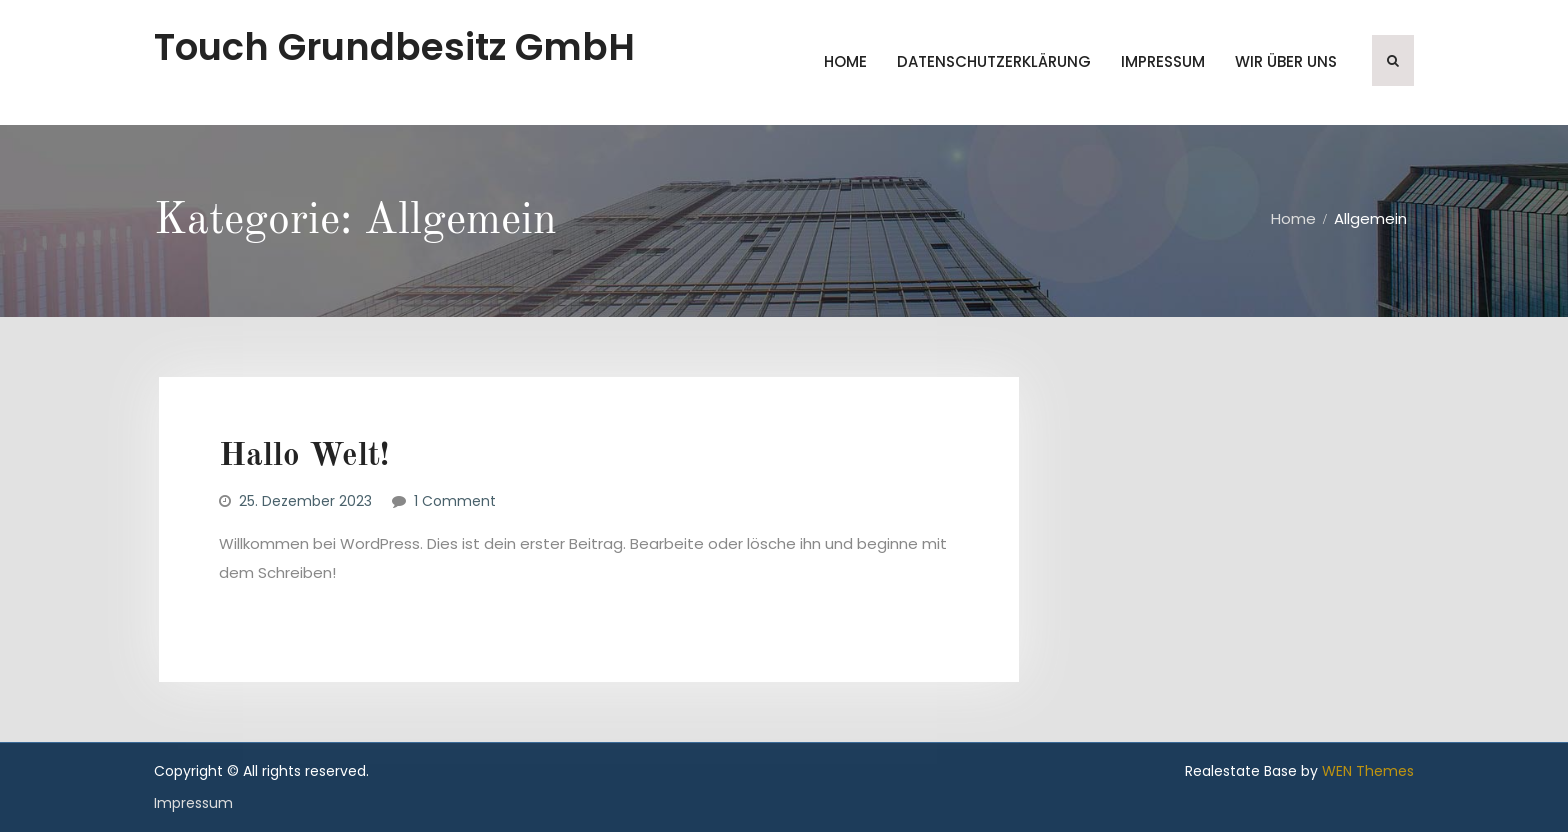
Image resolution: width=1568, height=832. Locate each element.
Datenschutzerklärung (994, 61)
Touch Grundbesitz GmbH (394, 47)
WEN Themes (1368, 771)
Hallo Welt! (304, 456)
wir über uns (1286, 61)
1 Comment (455, 501)
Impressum (1163, 61)
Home (845, 61)
